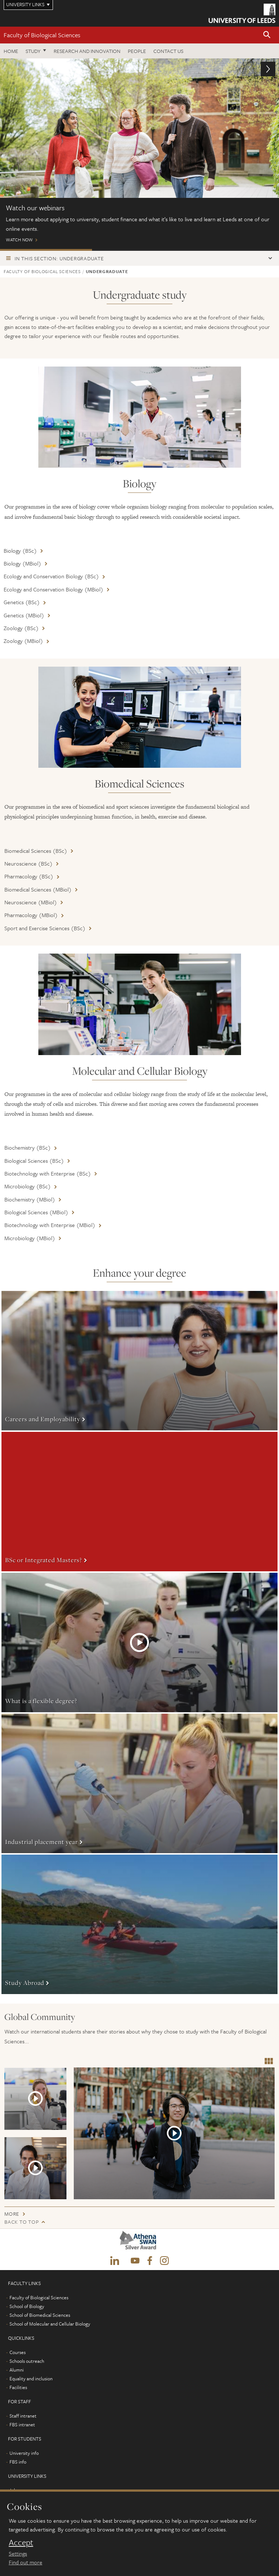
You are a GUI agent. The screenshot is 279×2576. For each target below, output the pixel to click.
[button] (267, 35)
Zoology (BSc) (21, 628)
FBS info (17, 2461)
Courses (17, 2352)
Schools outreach (26, 2361)
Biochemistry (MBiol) (29, 1199)
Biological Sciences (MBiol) (36, 1212)
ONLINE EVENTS (46, 250)
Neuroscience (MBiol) (30, 902)
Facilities (18, 2387)
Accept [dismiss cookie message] (21, 2542)
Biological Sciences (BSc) (34, 1161)
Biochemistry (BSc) (27, 1147)
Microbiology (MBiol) (29, 1238)
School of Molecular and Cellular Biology (49, 2323)
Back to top (21, 2222)
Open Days (138, 250)
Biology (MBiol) (22, 563)
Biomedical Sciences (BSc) (35, 851)
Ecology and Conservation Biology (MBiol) (53, 589)
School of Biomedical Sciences (39, 2315)
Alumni (16, 2369)
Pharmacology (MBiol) (31, 915)
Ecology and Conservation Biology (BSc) (51, 576)
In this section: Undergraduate (59, 258)
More (139, 1360)
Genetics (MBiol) (24, 615)
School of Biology (26, 2306)
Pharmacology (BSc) (28, 876)
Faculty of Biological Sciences (42, 34)
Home (11, 51)
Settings (18, 2553)
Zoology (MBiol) (23, 641)
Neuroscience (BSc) (28, 863)
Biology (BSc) (20, 551)
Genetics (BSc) (22, 602)
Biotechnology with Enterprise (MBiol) (49, 1225)
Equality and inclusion (31, 2378)
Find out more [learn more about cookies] (25, 2562)
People (137, 51)
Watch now (139, 153)
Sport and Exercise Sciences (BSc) (44, 928)
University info (24, 2453)
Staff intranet (23, 2415)
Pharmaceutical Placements (231, 250)
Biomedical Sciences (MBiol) (38, 889)
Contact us (168, 51)
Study (33, 51)
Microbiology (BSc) (27, 1186)
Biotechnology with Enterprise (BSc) (47, 1173)
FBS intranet (22, 2424)
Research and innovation (87, 51)
